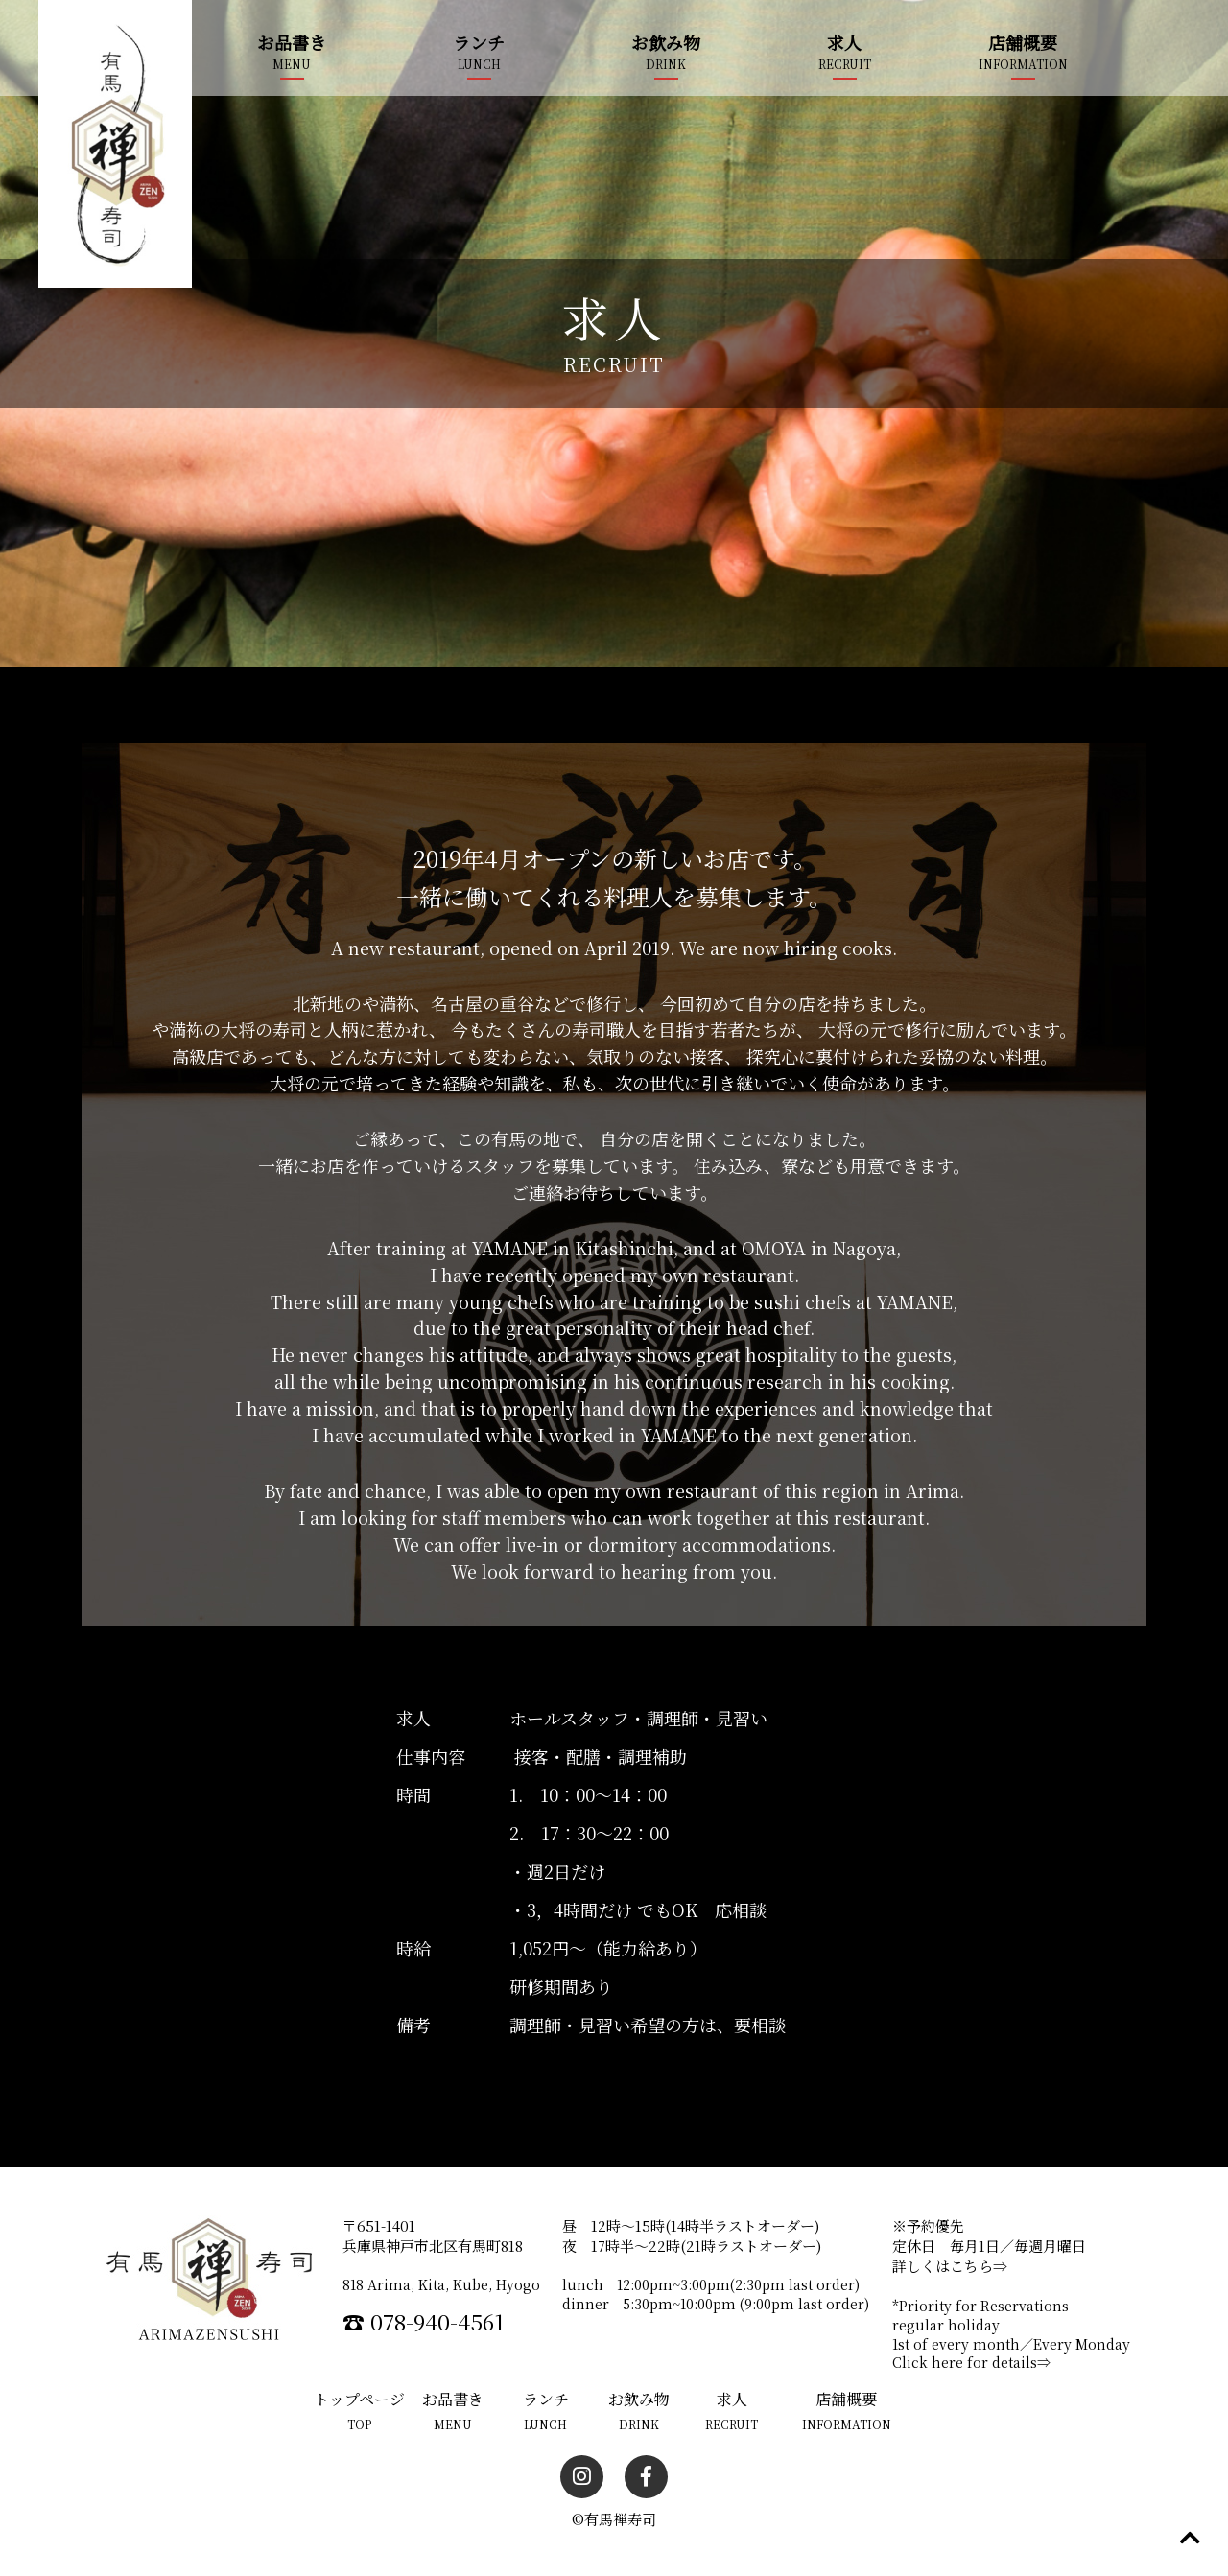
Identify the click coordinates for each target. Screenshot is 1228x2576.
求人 (844, 42)
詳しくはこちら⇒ (949, 2266)
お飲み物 (665, 42)
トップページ (359, 2398)
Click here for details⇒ (971, 2361)
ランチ (479, 42)
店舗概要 (1022, 42)
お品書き (291, 42)
